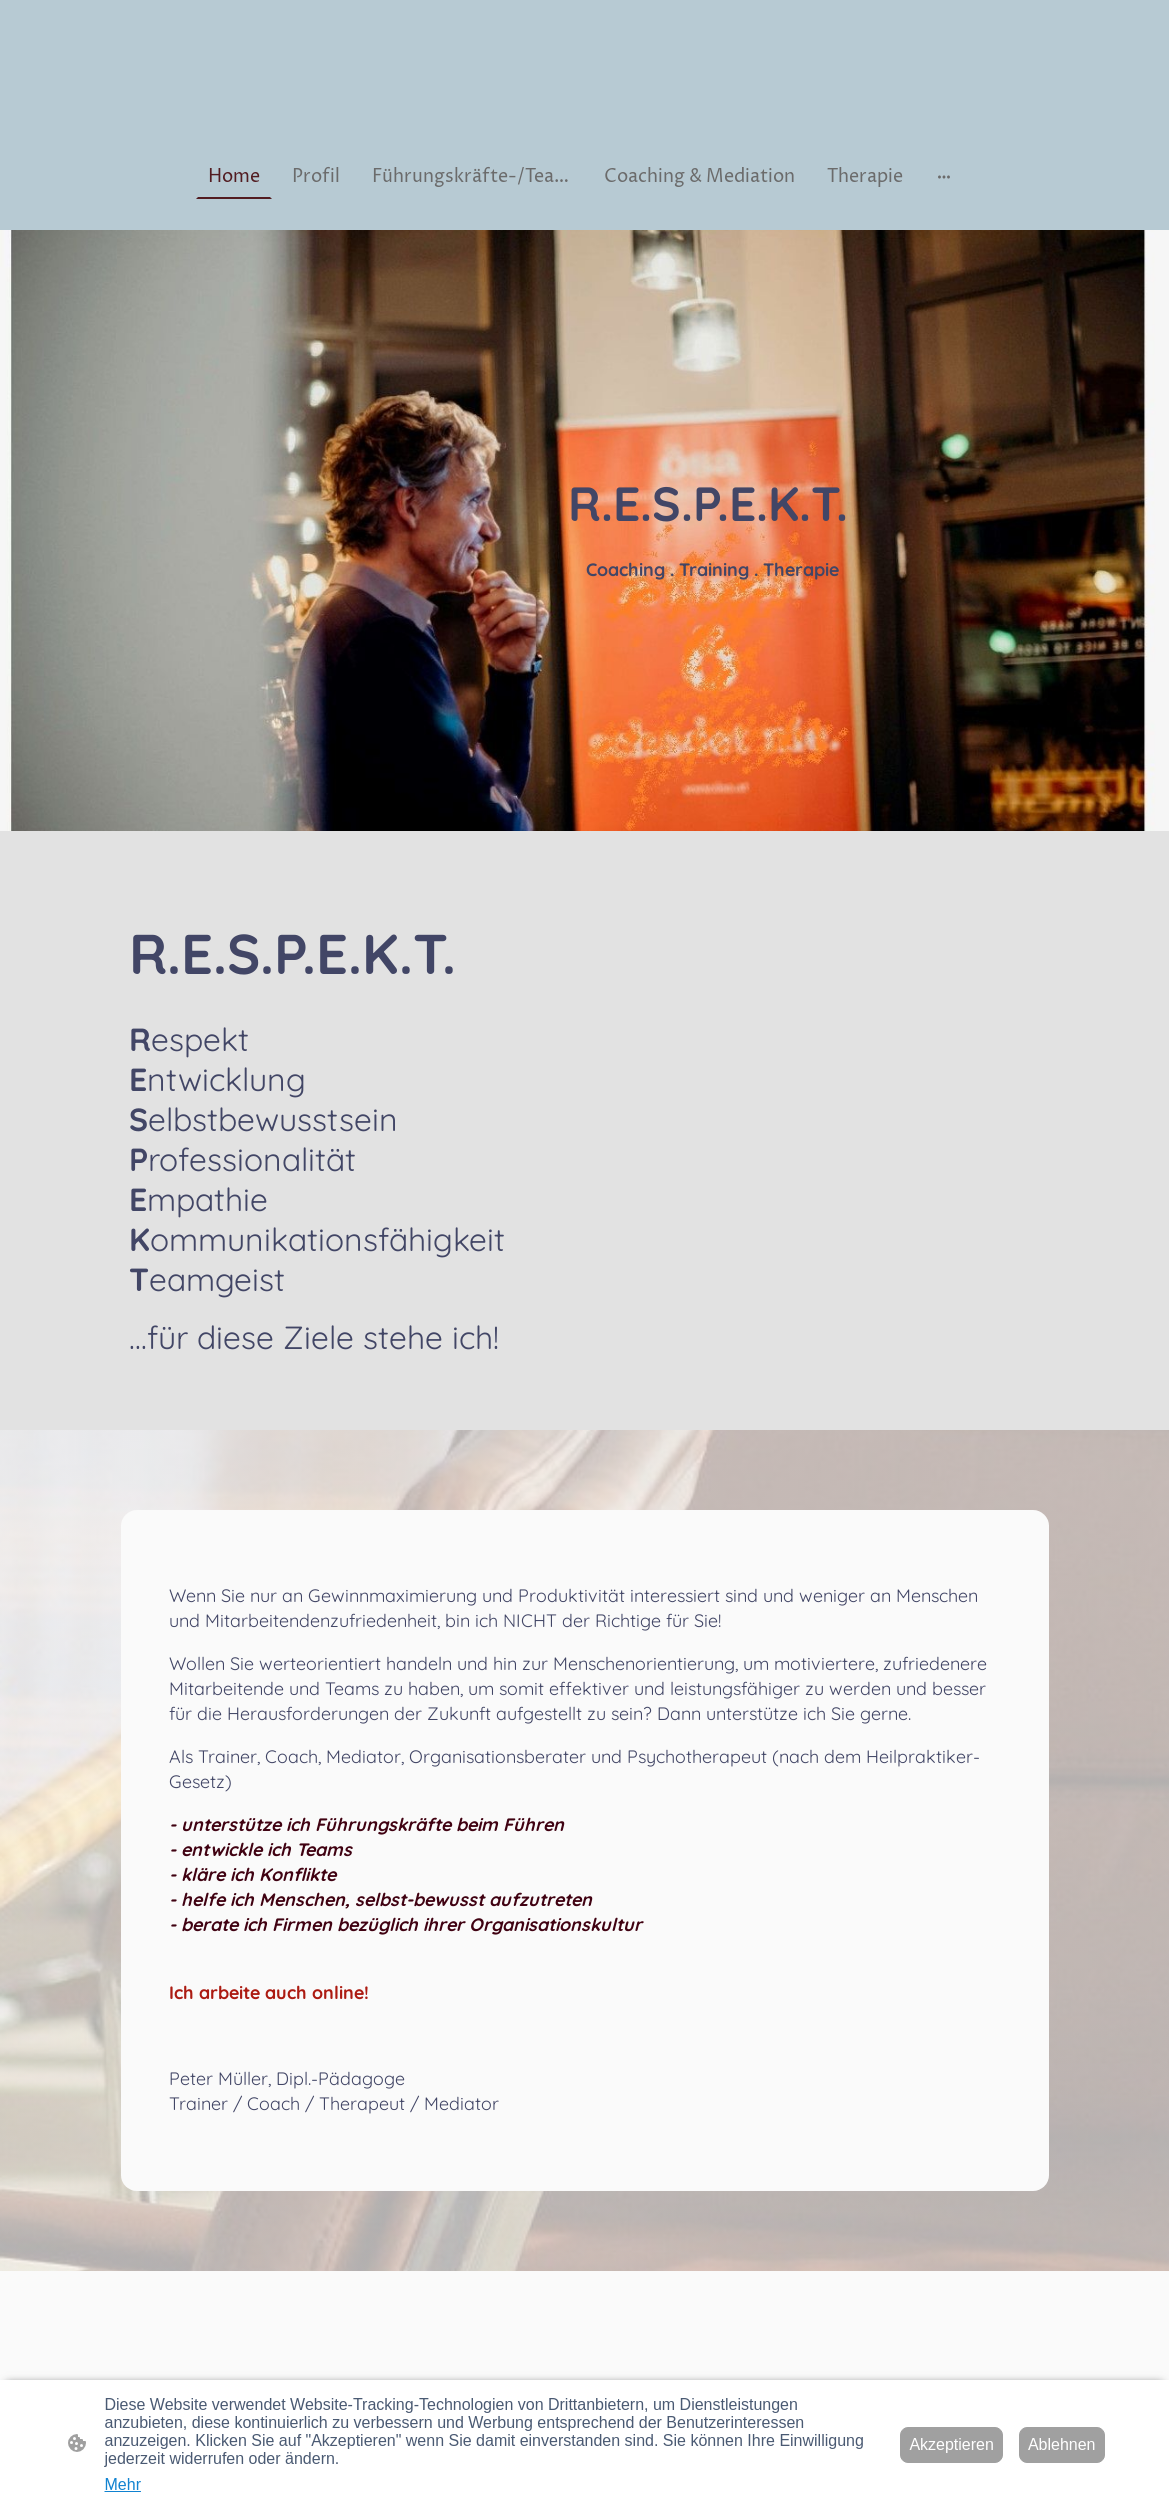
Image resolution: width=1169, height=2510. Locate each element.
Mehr (123, 2484)
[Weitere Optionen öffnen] (944, 176)
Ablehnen (1062, 2444)
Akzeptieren (951, 2444)
